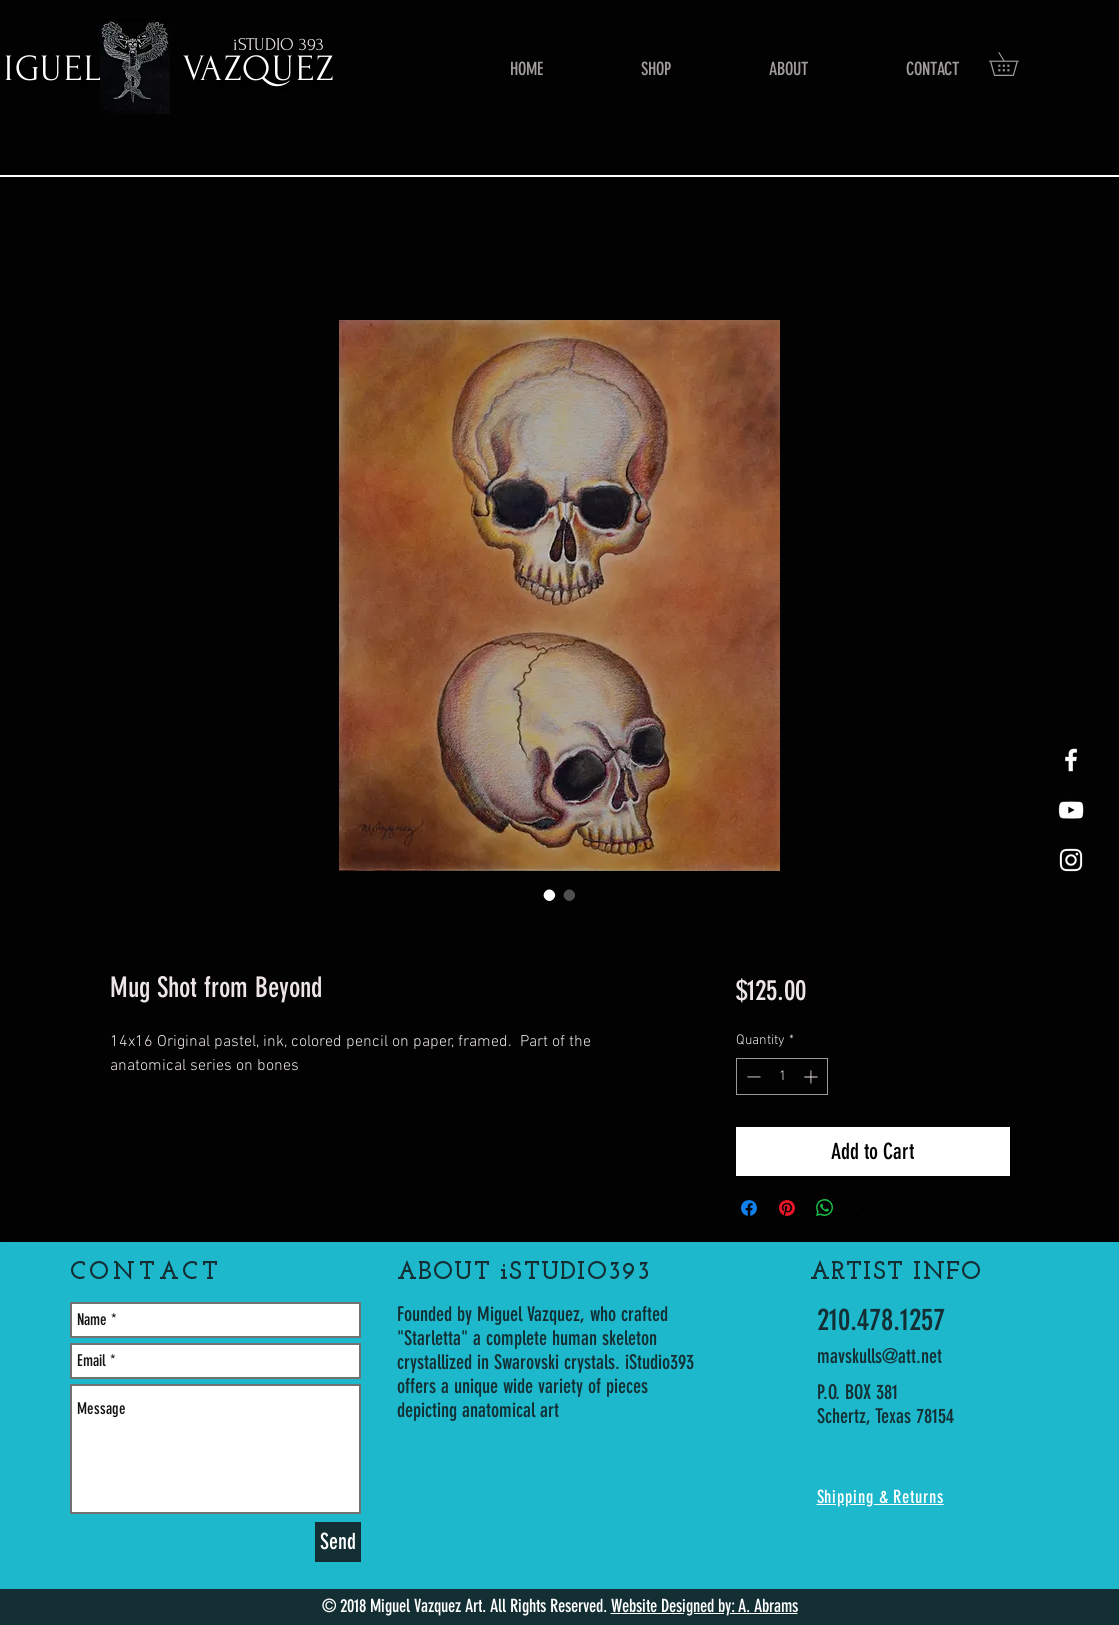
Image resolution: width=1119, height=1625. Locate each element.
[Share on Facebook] (749, 1208)
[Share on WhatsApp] (825, 1208)
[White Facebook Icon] (1071, 760)
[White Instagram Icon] (1071, 860)
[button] (1015, 64)
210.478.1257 (881, 1320)
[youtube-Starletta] (1071, 810)
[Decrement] (751, 1076)
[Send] (338, 1542)
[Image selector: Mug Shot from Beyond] (550, 895)
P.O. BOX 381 (857, 1392)
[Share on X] (863, 1208)
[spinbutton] (782, 1076)
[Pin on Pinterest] (787, 1208)
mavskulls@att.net (879, 1356)
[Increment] (812, 1076)
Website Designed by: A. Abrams (704, 1606)
